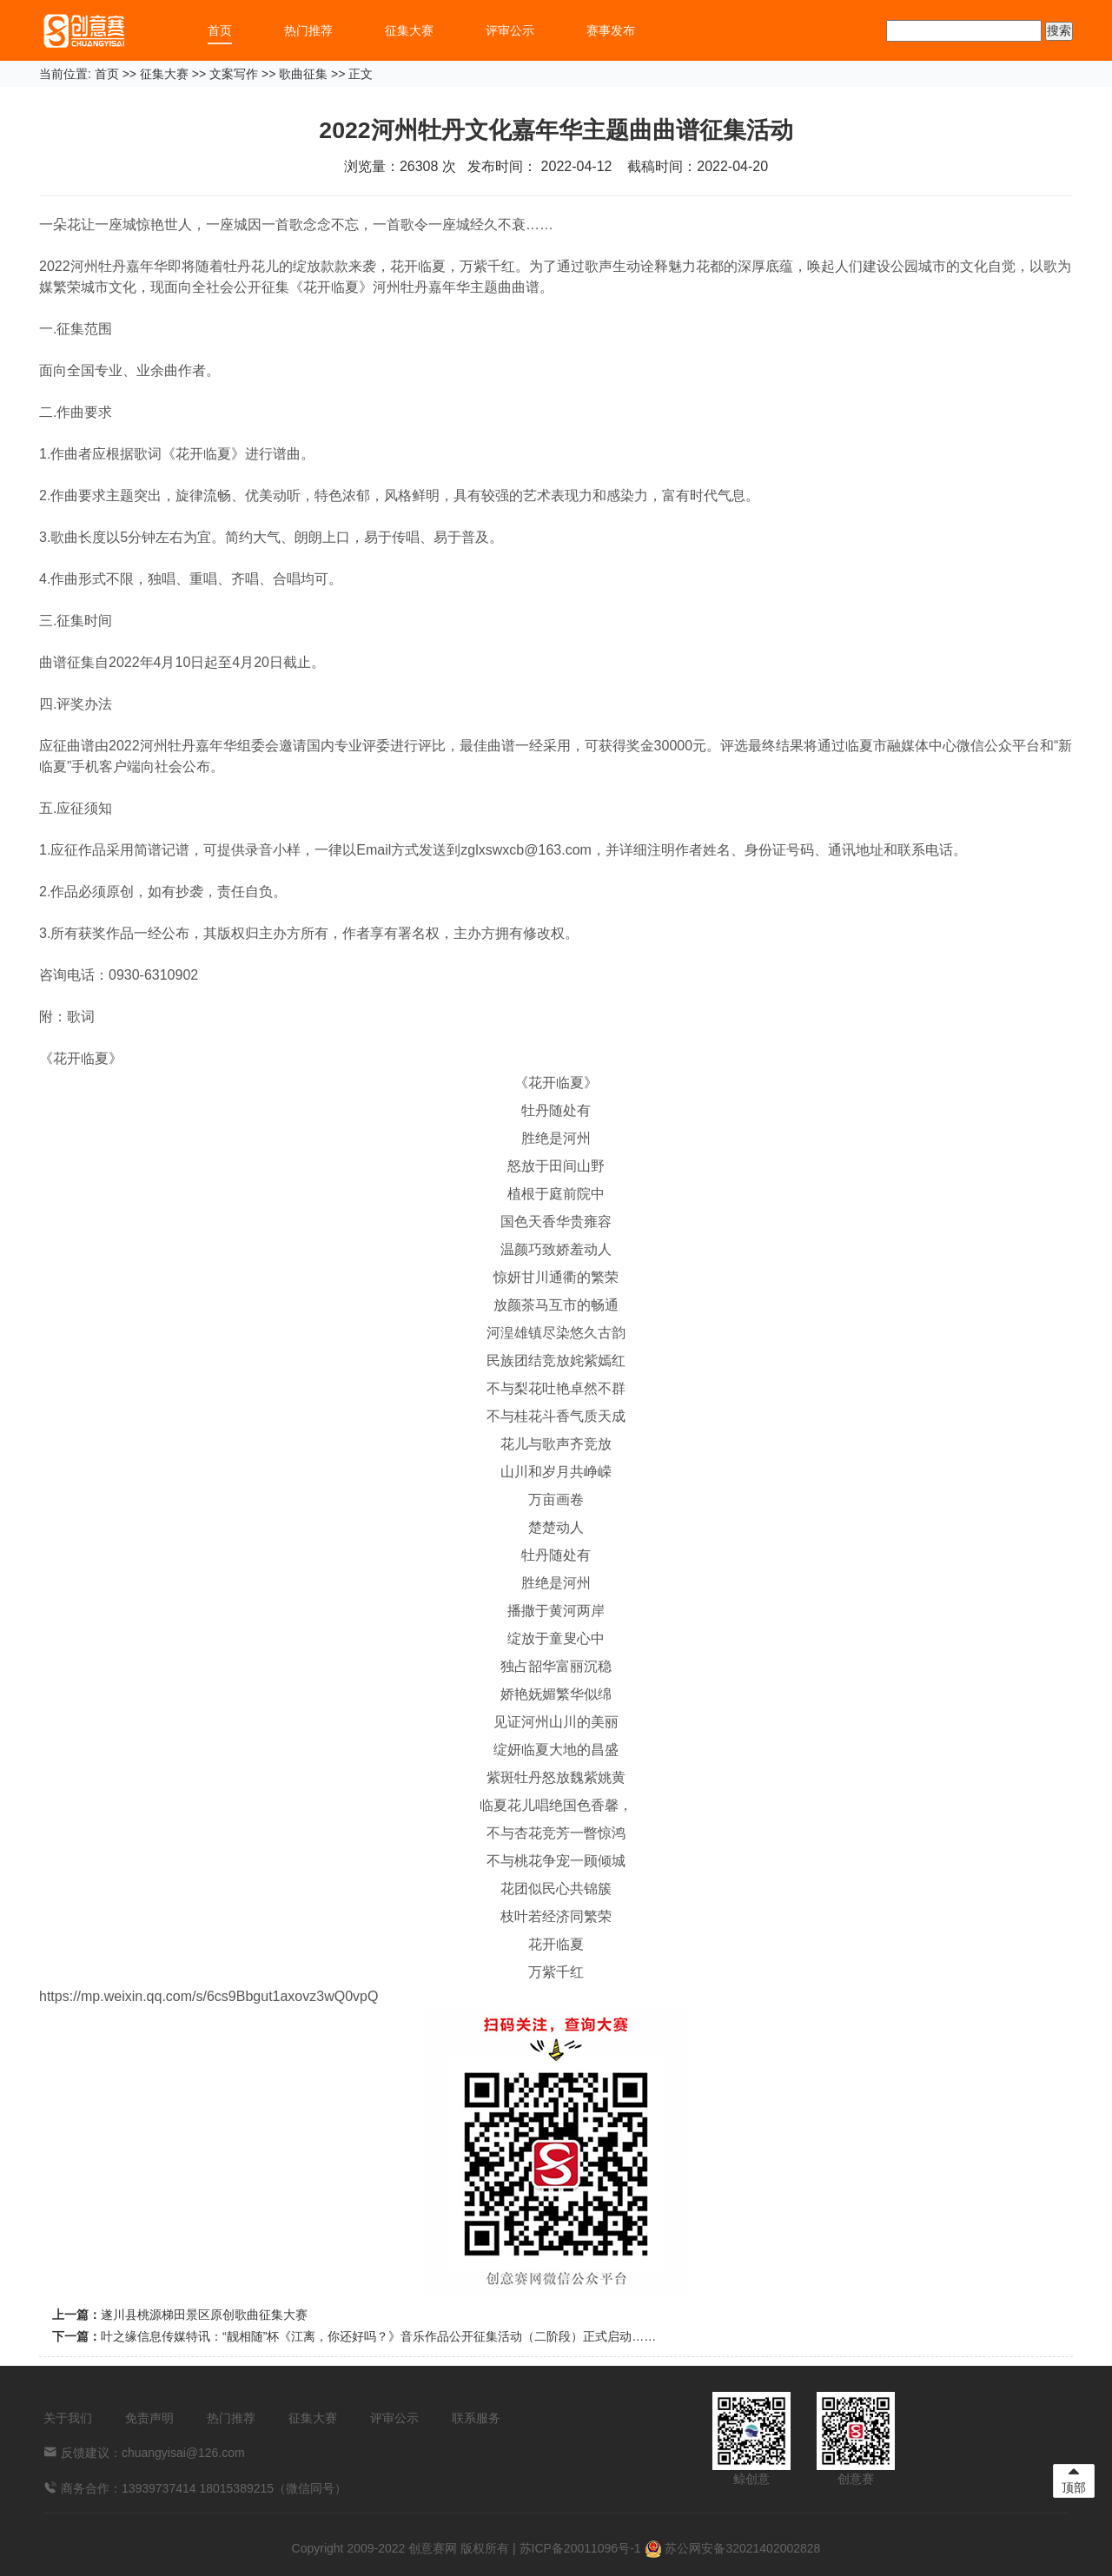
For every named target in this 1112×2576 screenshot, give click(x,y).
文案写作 (233, 74)
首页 (220, 30)
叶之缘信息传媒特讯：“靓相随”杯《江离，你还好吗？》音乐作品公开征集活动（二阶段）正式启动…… (378, 2336)
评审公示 (510, 30)
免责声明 (149, 2418)
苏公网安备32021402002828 (733, 2548)
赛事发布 (610, 30)
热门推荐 (308, 30)
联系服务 (476, 2418)
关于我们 (67, 2418)
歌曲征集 (303, 74)
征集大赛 (409, 30)
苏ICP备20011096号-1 (580, 2548)
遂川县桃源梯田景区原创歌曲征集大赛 (204, 2315)
